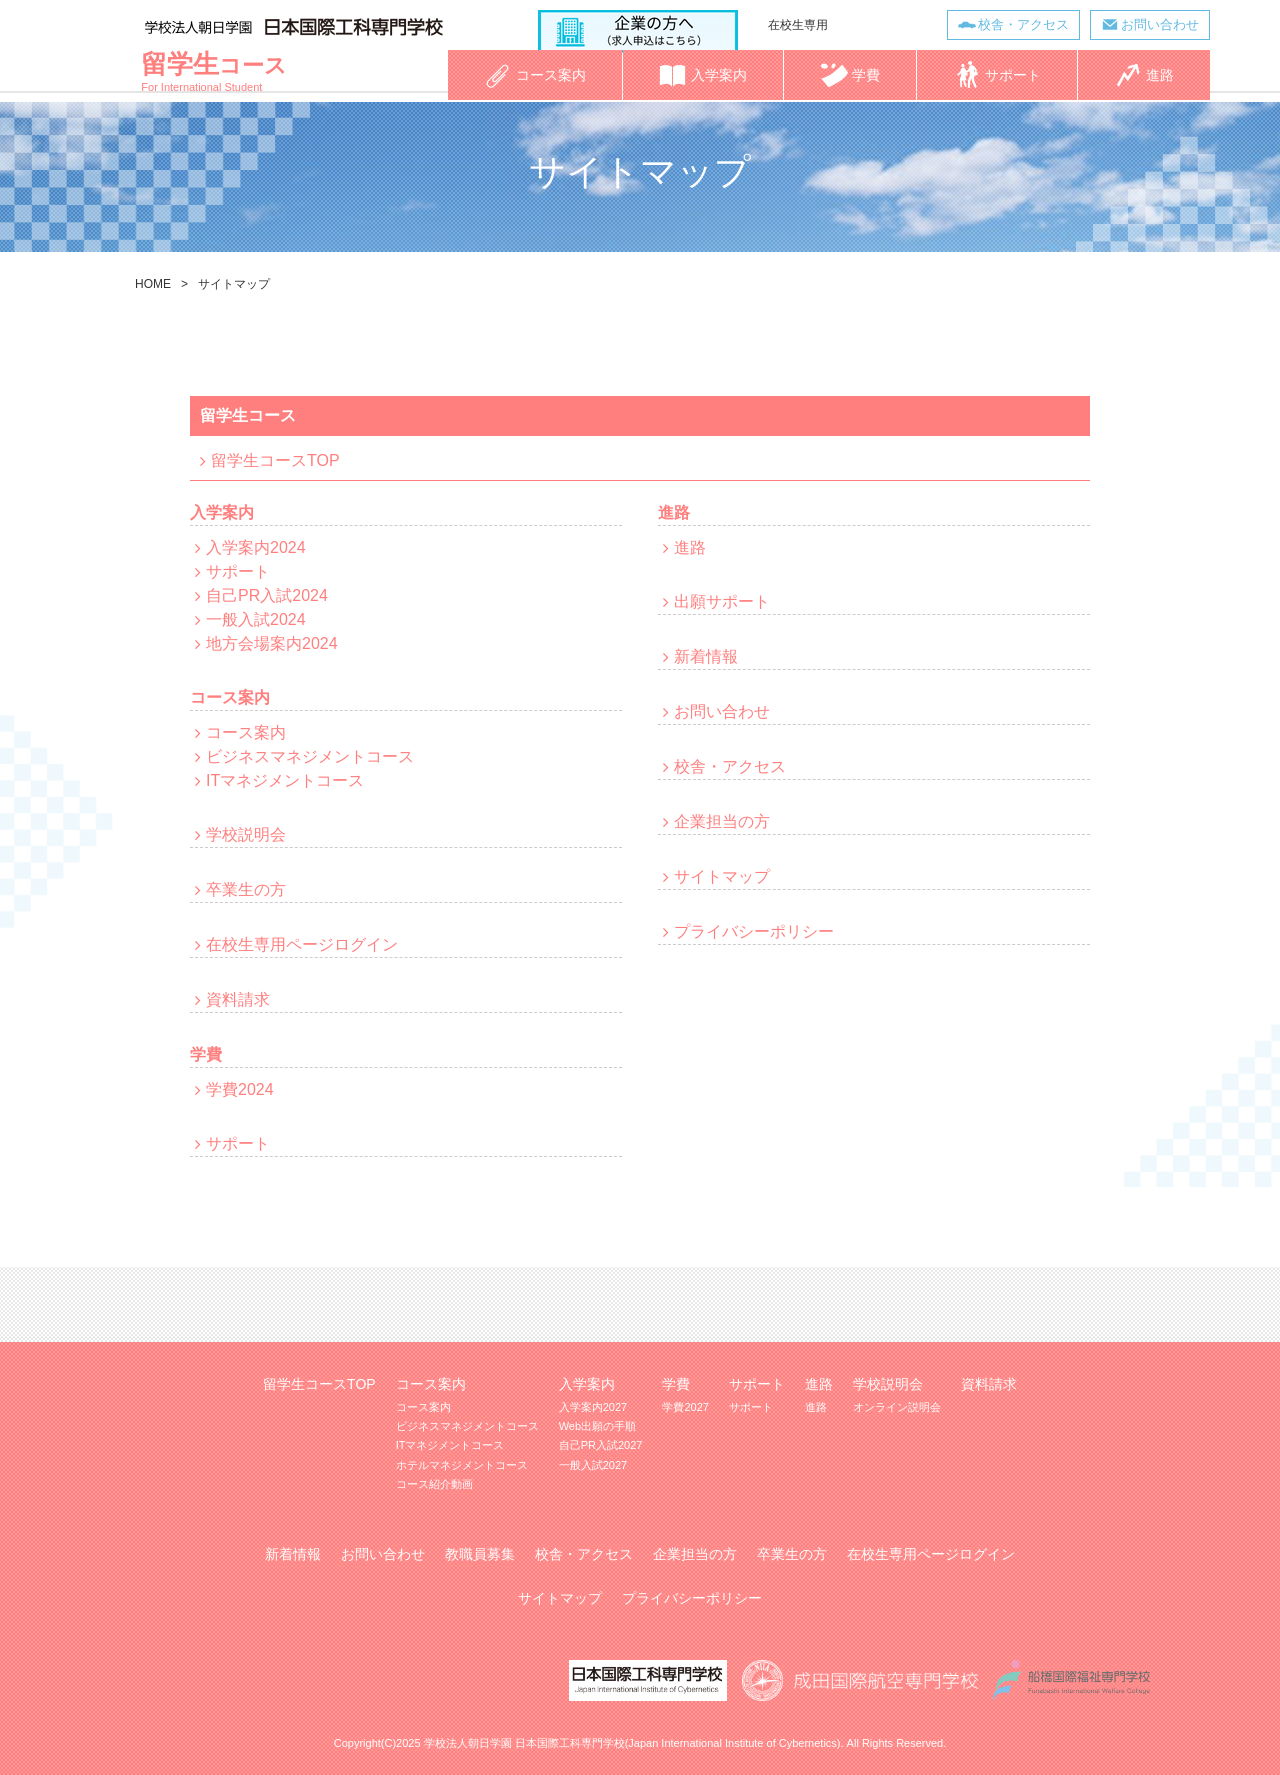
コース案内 (246, 732)
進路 (690, 547)
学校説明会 (246, 834)
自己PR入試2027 (601, 1445)
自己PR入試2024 (267, 595)
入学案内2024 (256, 547)
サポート (238, 571)
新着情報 (706, 656)
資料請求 (238, 999)
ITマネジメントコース (285, 780)
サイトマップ (722, 876)
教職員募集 (480, 1554)
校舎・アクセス (1022, 24)
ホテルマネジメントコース (462, 1465)
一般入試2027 (593, 1465)
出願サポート (722, 601)
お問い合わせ (1159, 24)
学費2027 (685, 1407)
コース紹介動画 (434, 1484)
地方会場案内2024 (272, 643)
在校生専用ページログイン (302, 944)
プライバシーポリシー (754, 931)
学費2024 (240, 1089)
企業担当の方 (722, 821)
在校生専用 (797, 25)
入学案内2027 (593, 1407)
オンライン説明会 (897, 1407)
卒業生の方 (246, 889)
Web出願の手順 (597, 1426)
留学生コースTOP (275, 460)
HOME (153, 284)
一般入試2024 (256, 619)
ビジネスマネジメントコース (310, 756)
